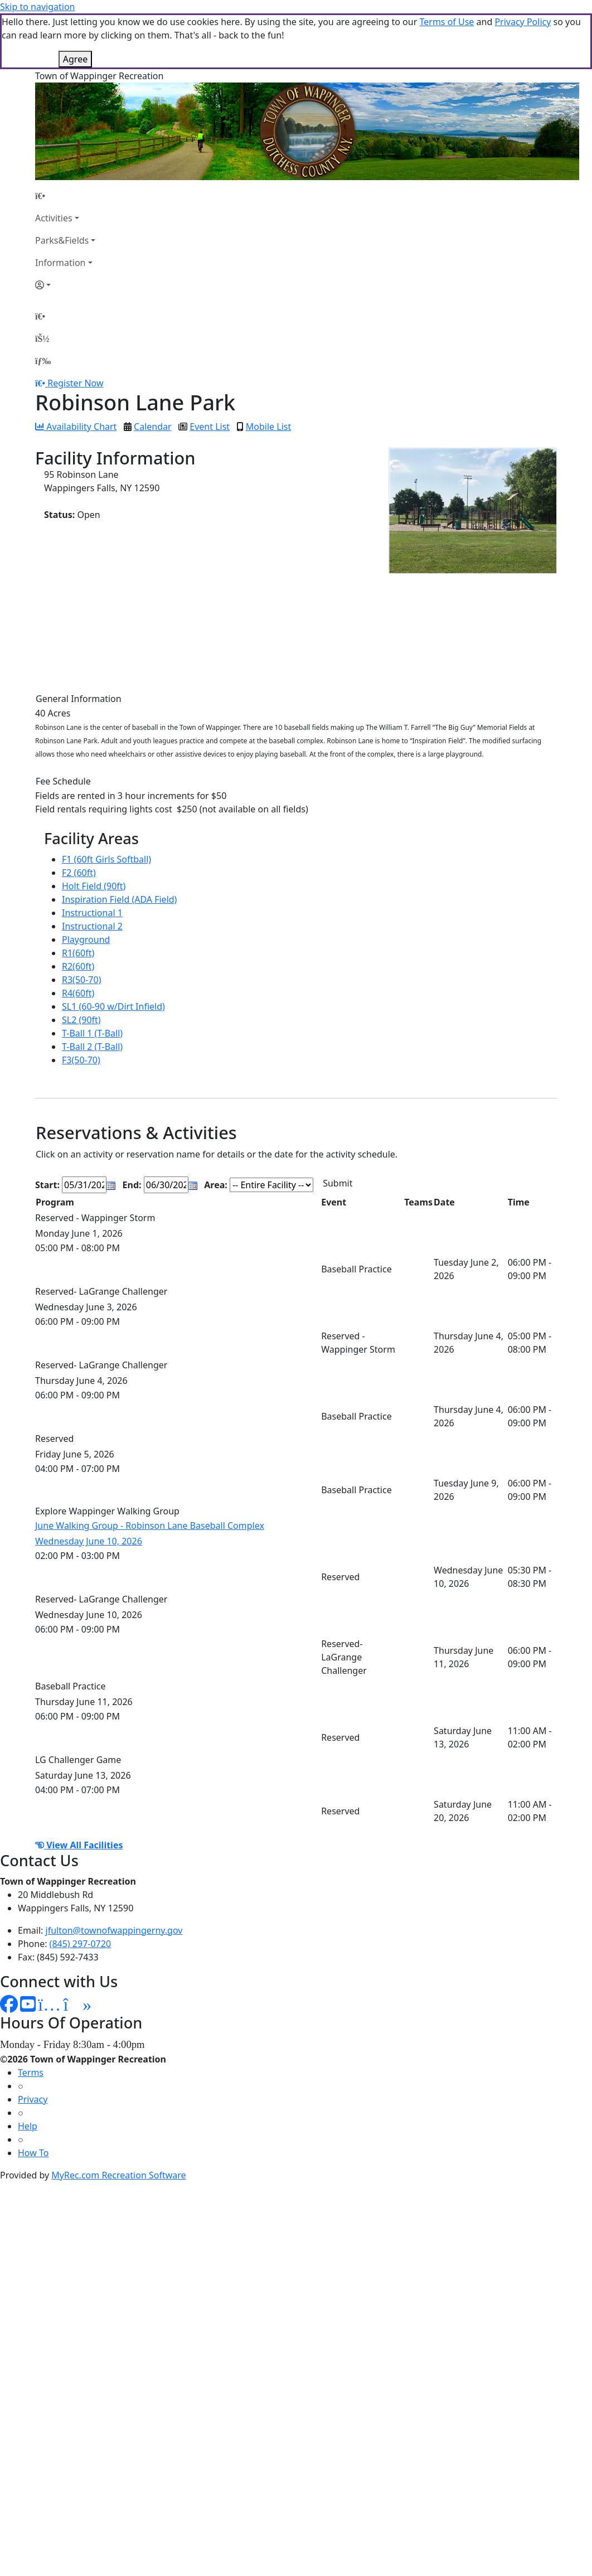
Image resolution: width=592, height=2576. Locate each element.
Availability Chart (76, 426)
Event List (210, 426)
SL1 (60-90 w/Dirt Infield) (113, 1006)
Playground (86, 939)
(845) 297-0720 (80, 1944)
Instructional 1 (92, 913)
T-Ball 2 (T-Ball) (92, 1046)
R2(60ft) (78, 966)
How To (33, 2153)
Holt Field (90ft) (93, 886)
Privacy (32, 2099)
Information (60, 262)
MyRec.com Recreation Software (118, 2175)
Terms (30, 2072)
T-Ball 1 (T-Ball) (92, 1033)
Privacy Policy (522, 22)
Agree (75, 59)
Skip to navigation (37, 7)
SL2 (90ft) (81, 1020)
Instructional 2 (92, 926)
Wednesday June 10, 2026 (88, 1541)
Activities (53, 218)
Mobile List (268, 426)
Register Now (75, 383)
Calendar (153, 426)
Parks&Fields (62, 240)
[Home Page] (65, 196)
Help (27, 2126)
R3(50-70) (81, 980)
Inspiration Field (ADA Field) (119, 899)
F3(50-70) (81, 1060)
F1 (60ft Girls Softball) (106, 859)
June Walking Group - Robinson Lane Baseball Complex (149, 1525)
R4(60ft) (78, 993)
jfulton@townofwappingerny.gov (114, 1930)
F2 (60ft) (79, 872)
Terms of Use (446, 22)
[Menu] (43, 361)
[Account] (65, 285)
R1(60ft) (78, 953)
